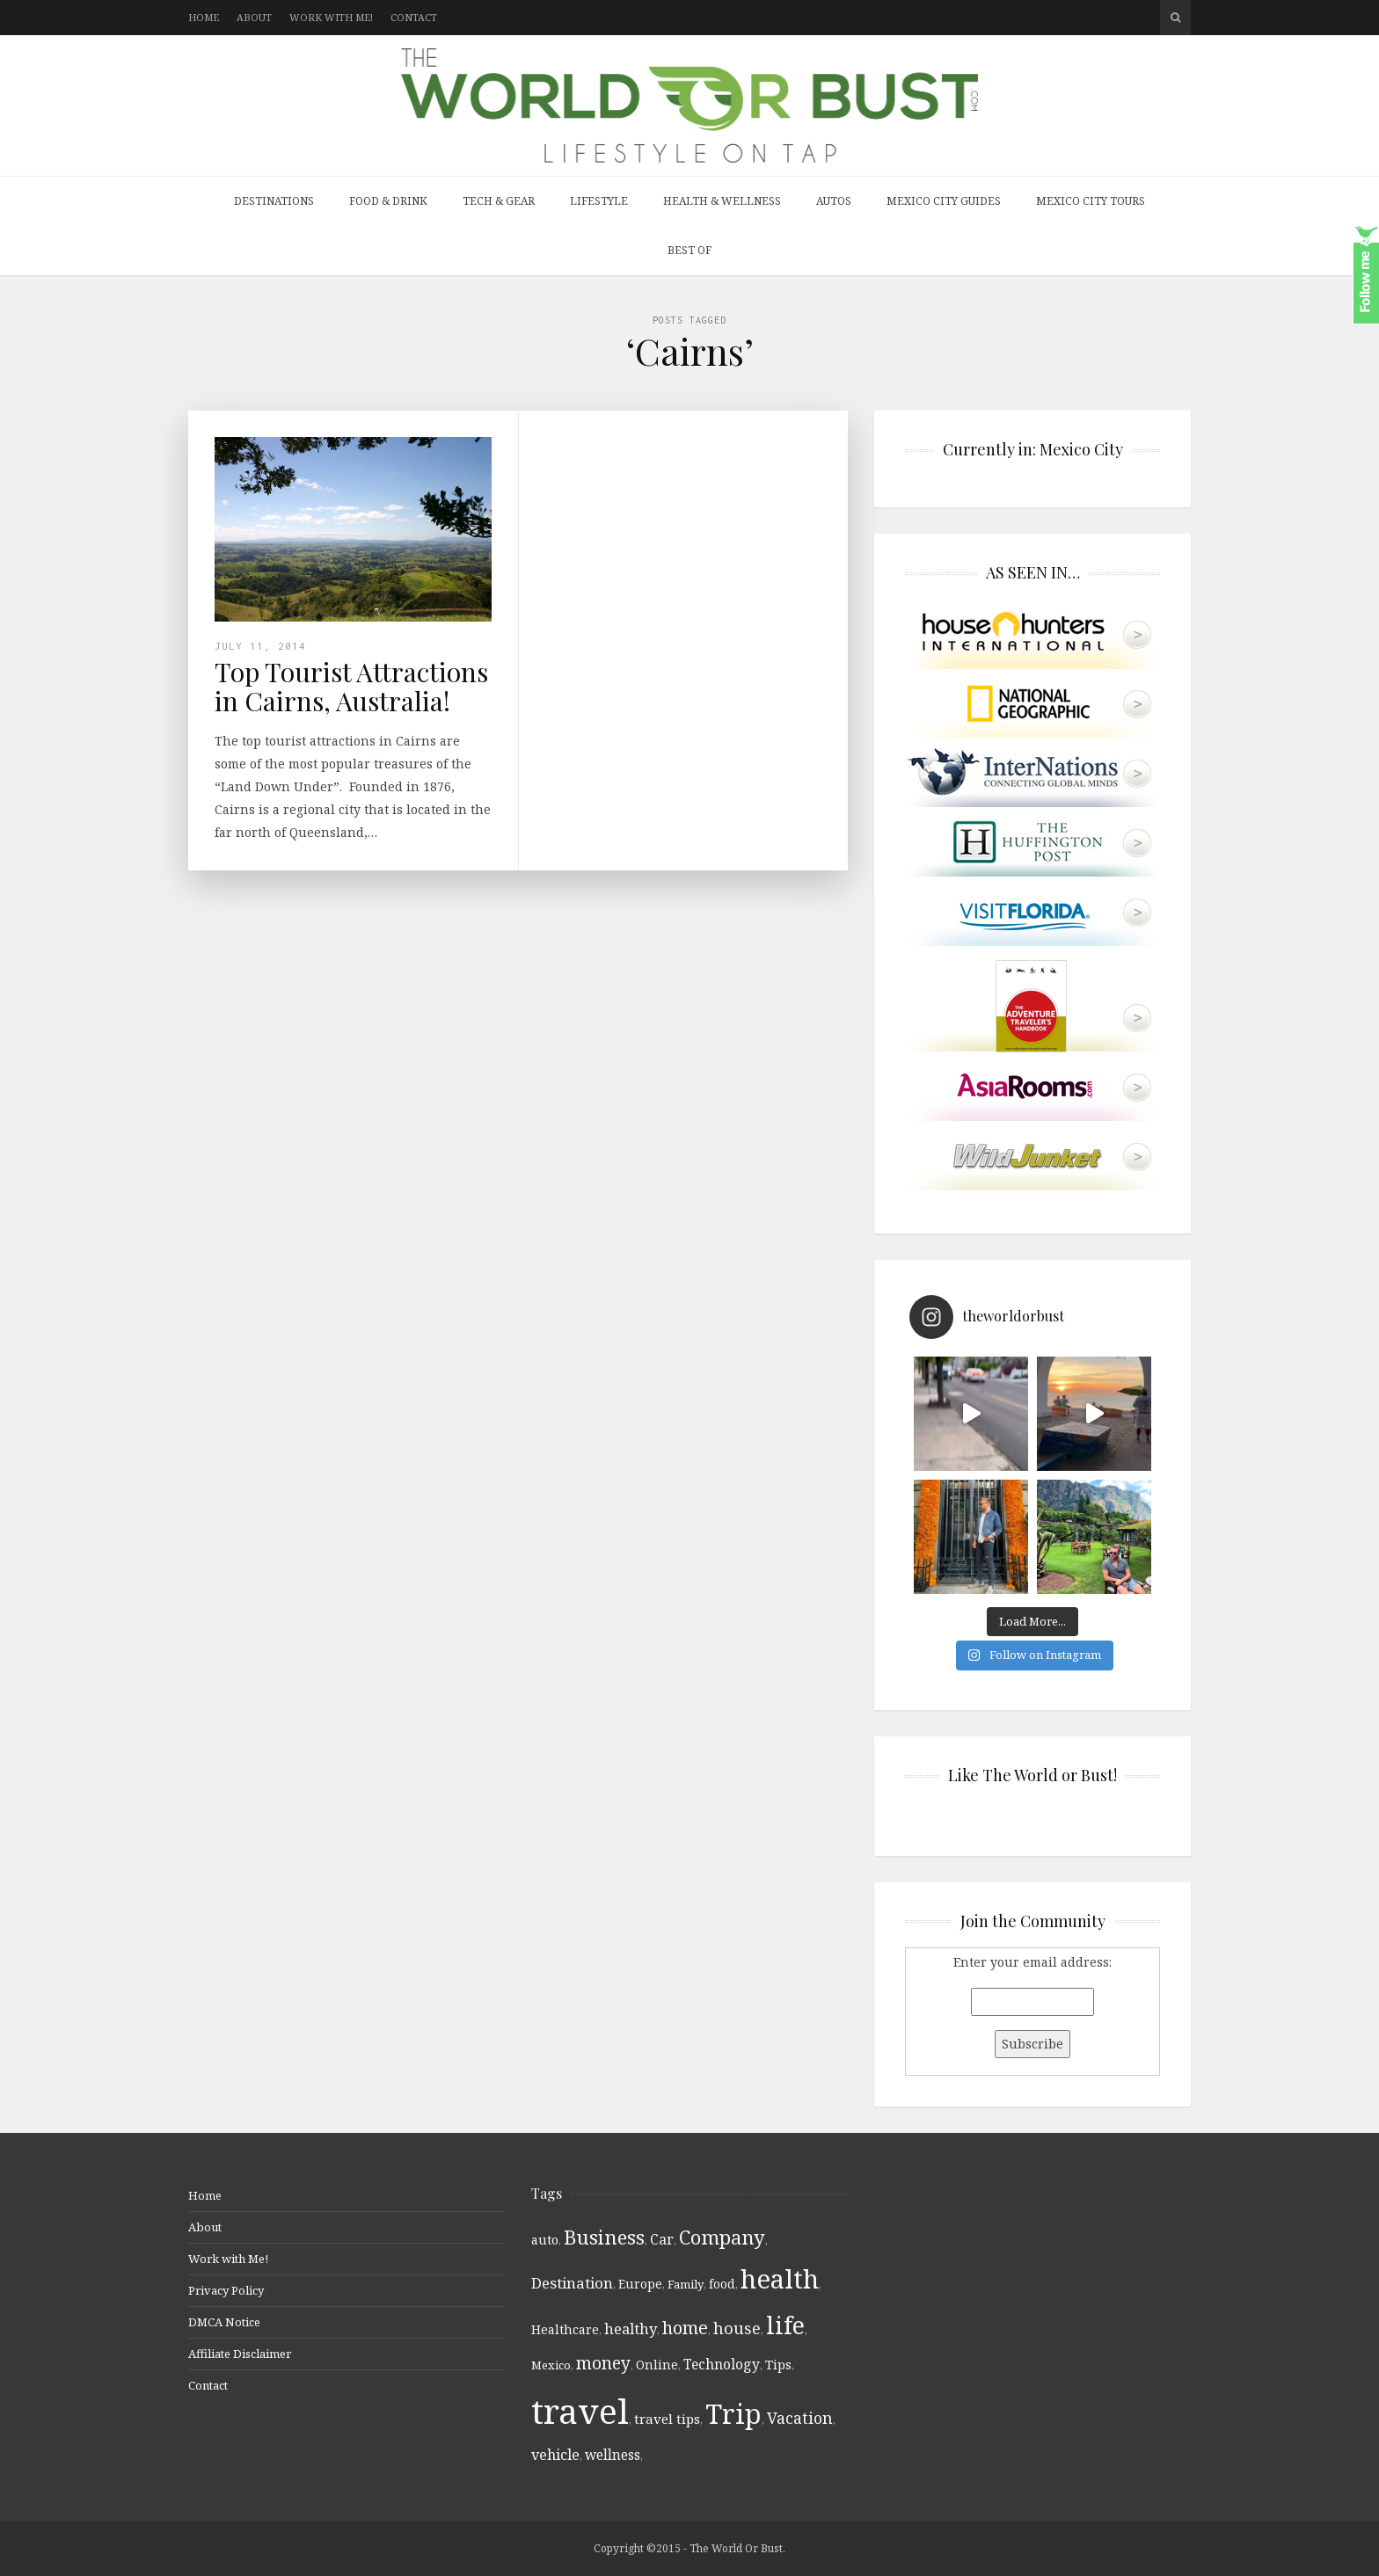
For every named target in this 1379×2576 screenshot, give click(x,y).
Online (657, 2364)
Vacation (800, 2417)
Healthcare (565, 2329)
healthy (630, 2328)
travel (580, 2410)
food (722, 2284)
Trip (733, 2414)
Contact (413, 17)
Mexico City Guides (943, 200)
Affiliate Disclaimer (239, 2353)
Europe (640, 2283)
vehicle (555, 2454)
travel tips (667, 2418)
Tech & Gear (499, 200)
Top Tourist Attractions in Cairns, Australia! (351, 686)
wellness (612, 2454)
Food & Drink (388, 200)
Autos (833, 200)
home (685, 2328)
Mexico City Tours (1090, 200)
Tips (778, 2364)
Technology (721, 2364)
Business (604, 2237)
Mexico (551, 2365)
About (254, 17)
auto (544, 2239)
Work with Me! (331, 17)
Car (662, 2239)
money (603, 2363)
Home (203, 17)
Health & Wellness (722, 200)
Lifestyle (599, 200)
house (737, 2328)
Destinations (274, 200)
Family (686, 2284)
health (780, 2278)
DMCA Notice (224, 2322)
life (785, 2325)
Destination (572, 2283)
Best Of (689, 250)
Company (722, 2237)
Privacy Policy (226, 2290)
